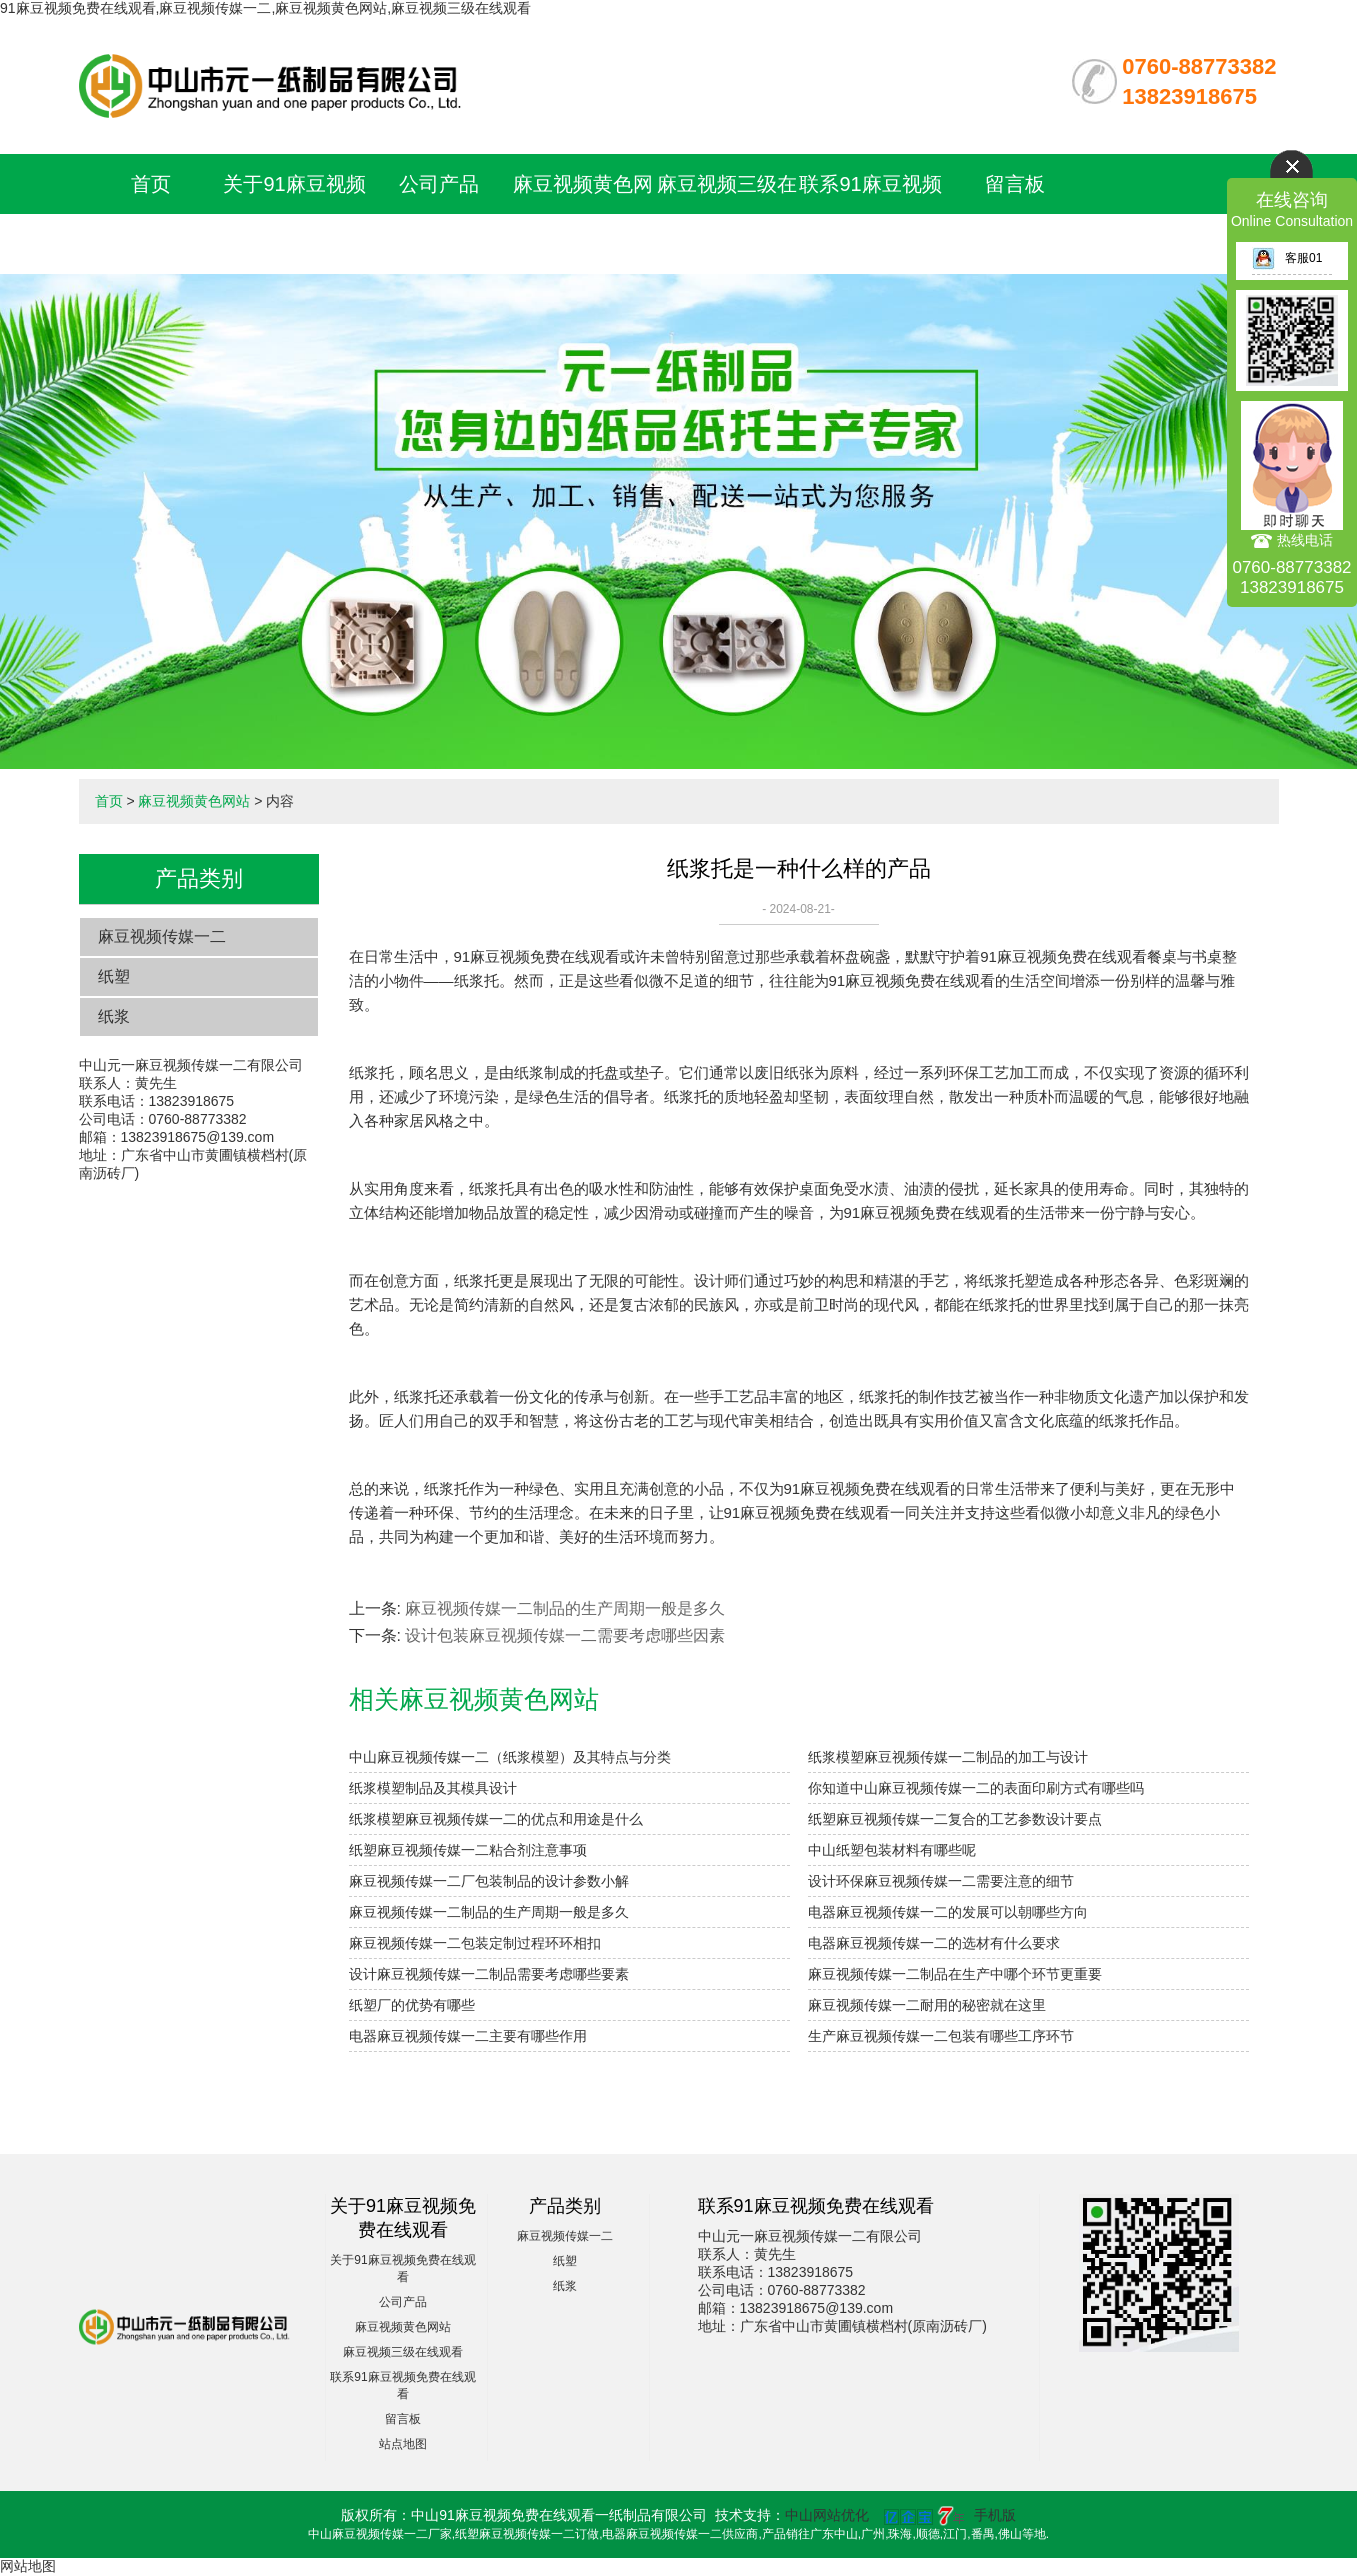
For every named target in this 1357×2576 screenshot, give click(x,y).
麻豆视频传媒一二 (162, 936)
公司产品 (439, 184)
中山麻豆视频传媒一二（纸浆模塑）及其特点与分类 (510, 1757)
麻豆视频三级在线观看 (403, 2352)
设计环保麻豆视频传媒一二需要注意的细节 (941, 1881)
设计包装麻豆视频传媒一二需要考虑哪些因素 (565, 1635)
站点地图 (403, 2444)
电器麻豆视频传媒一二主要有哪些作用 (468, 2036)
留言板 (1015, 184)
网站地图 (28, 2566)
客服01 (1287, 258)
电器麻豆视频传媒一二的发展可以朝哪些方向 (948, 1912)
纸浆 (114, 1016)
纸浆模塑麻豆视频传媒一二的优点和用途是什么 (496, 1819)
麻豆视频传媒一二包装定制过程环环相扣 (475, 1943)
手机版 (995, 2515)
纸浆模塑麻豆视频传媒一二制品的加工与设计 (948, 1757)
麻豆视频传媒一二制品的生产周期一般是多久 (565, 1608)
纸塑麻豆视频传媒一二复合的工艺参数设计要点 (955, 1819)
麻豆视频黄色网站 (194, 801)
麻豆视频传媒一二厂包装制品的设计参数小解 (489, 1881)
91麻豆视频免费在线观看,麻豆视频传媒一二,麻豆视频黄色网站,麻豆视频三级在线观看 (265, 8)
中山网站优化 (827, 2515)
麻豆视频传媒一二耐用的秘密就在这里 (927, 2005)
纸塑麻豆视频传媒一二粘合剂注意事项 (468, 1850)
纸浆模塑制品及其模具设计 (433, 1788)
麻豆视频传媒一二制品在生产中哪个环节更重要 (955, 1974)
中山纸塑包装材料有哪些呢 (892, 1850)
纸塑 (114, 976)
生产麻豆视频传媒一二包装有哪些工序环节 (941, 2036)
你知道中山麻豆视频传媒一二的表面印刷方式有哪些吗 (976, 1788)
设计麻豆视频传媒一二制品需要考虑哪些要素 (489, 1974)
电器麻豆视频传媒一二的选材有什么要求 (934, 1943)
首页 (151, 184)
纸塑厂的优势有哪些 (412, 2005)
